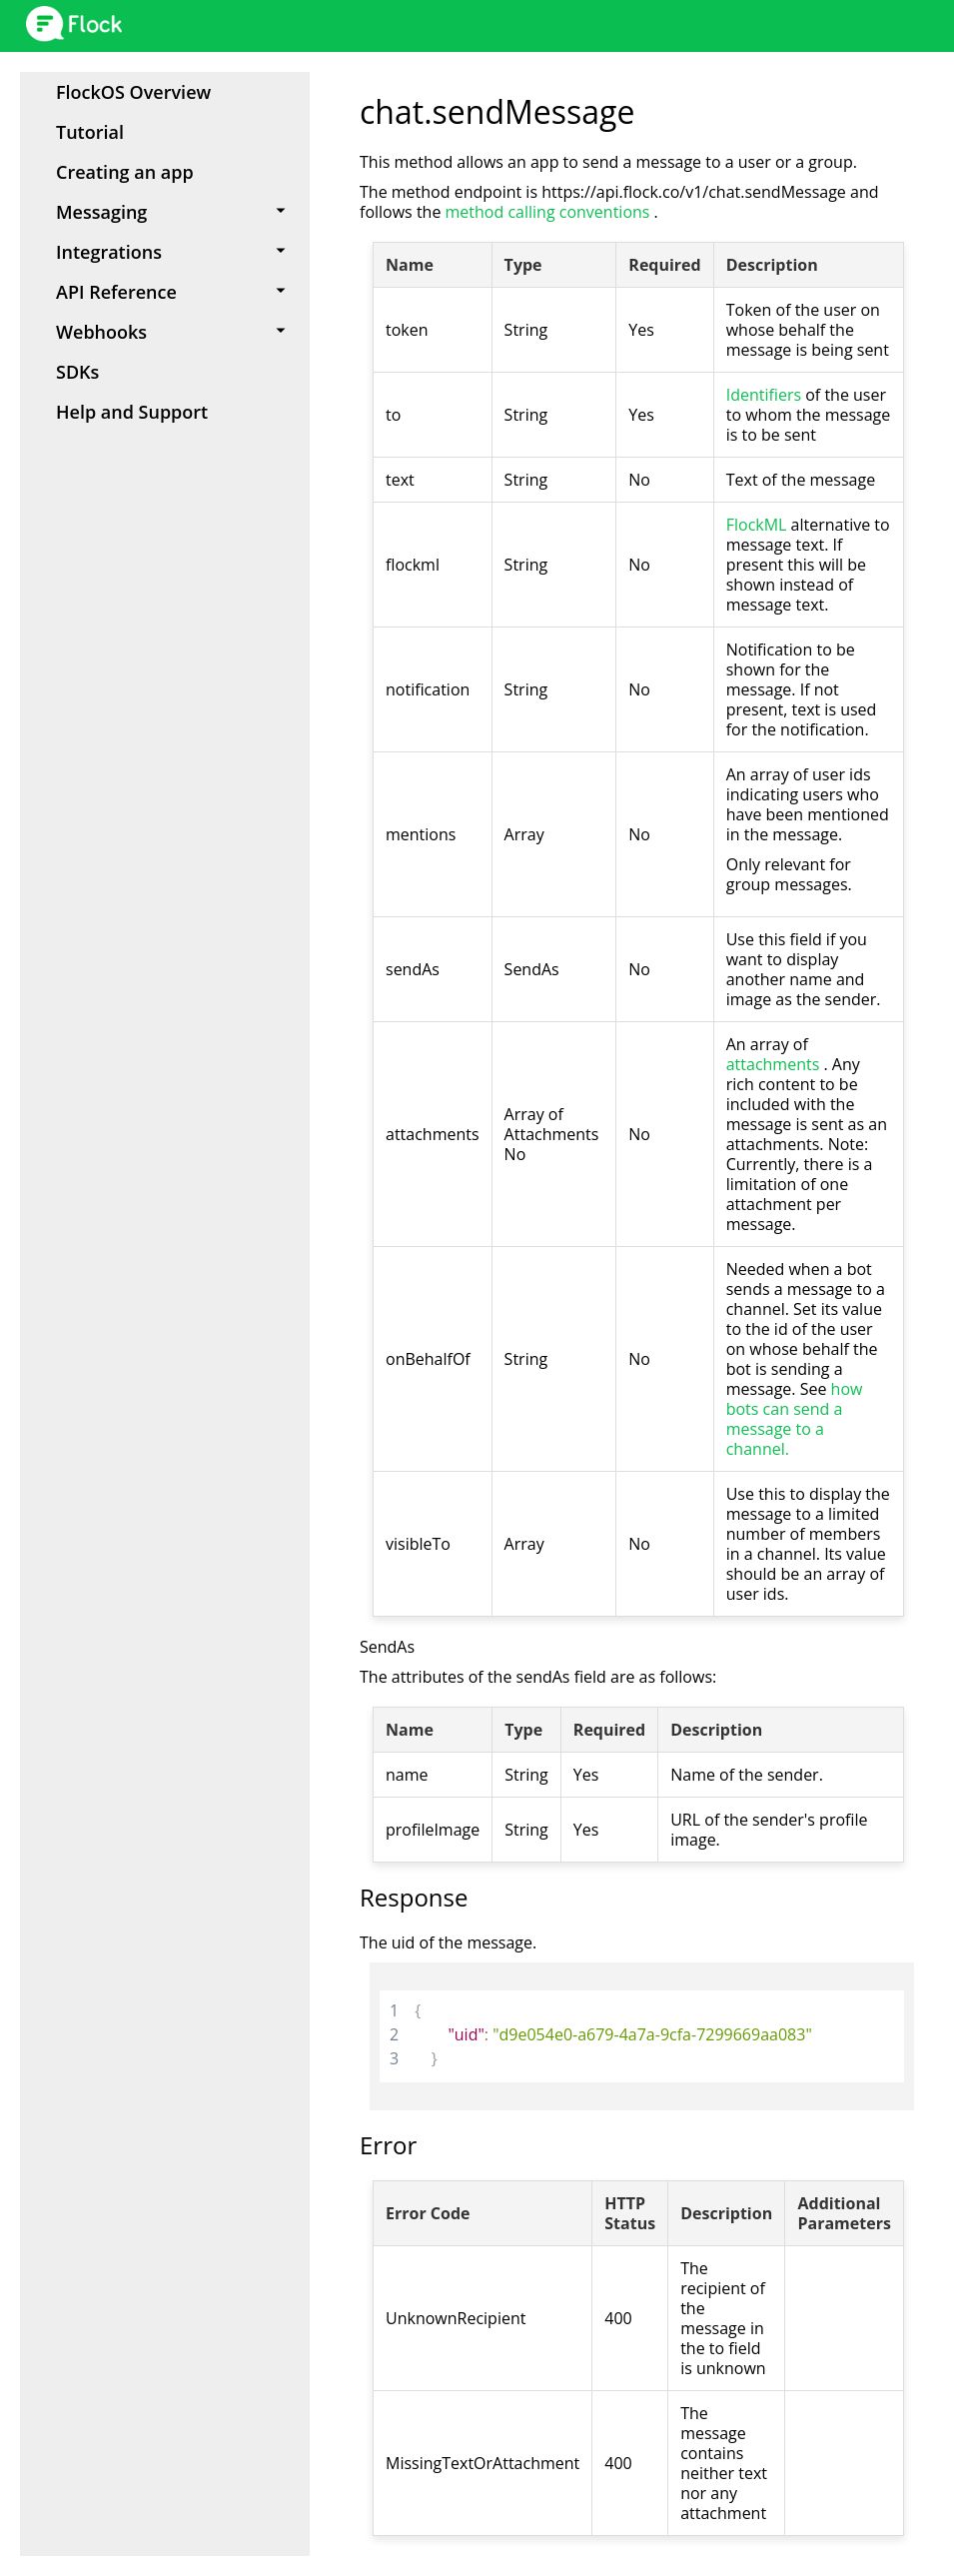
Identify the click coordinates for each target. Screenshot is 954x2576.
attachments (775, 1064)
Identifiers (766, 395)
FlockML (758, 525)
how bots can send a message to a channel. (794, 1419)
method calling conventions (550, 212)
